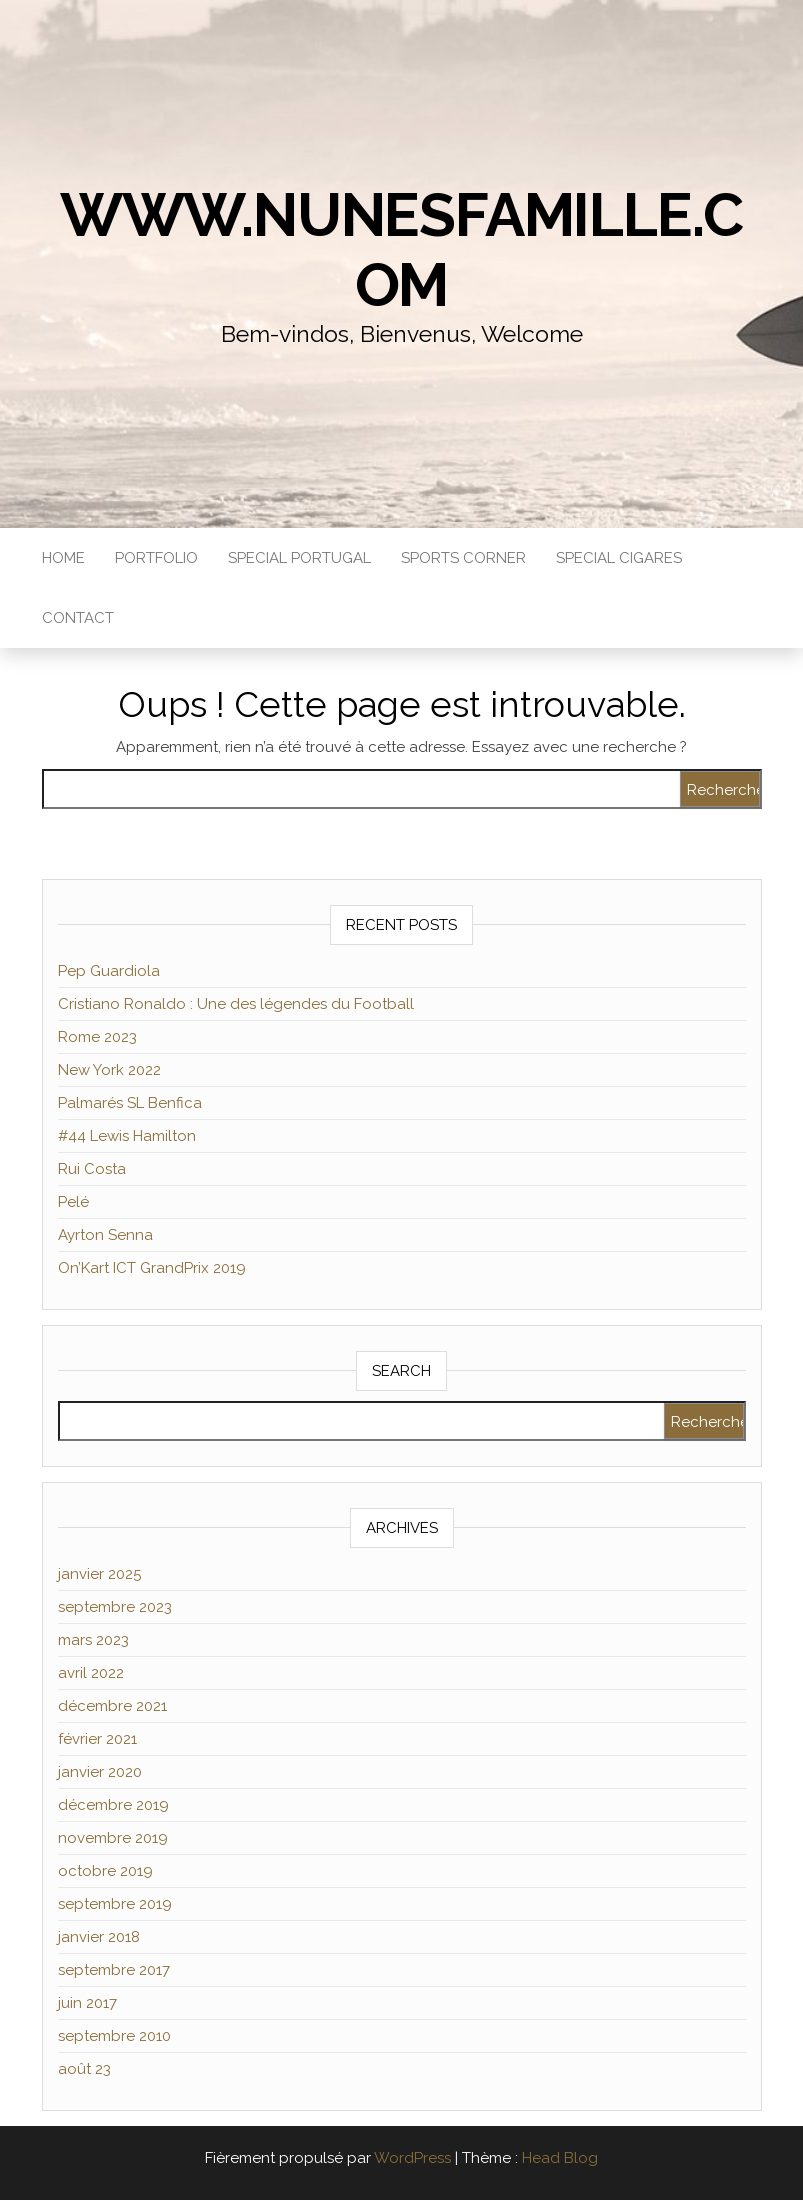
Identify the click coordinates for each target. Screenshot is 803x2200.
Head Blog (560, 2158)
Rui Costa (92, 1169)
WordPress (412, 2158)
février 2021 (97, 1739)
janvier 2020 (100, 1772)
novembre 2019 (113, 1838)
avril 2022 (91, 1673)
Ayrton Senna (105, 1235)
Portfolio (156, 558)
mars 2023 (93, 1640)
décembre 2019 (113, 1805)
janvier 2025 (99, 1574)
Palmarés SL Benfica (130, 1103)
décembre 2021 (112, 1706)
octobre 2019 (105, 1871)
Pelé (73, 1202)
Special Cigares (619, 558)
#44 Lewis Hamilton (127, 1136)
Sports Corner (463, 558)
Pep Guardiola (109, 971)
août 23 (84, 2069)
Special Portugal (299, 558)
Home (63, 558)
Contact (78, 618)
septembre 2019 (115, 1904)
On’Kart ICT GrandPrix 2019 (152, 1268)
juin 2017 (87, 2003)
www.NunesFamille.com (401, 250)
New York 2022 (109, 1070)
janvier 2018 (99, 1937)
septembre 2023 (115, 1607)
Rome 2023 (97, 1037)
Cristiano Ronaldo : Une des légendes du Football (236, 1004)
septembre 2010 (114, 2036)
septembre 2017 (114, 1970)
